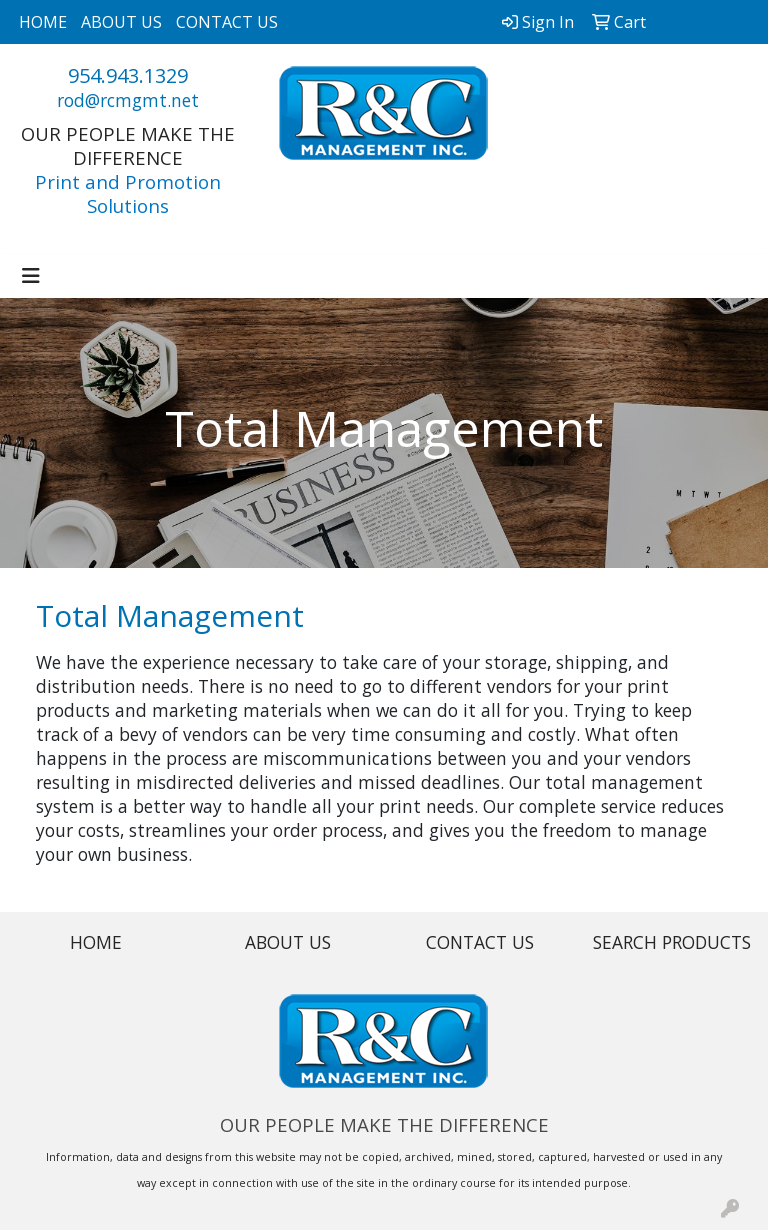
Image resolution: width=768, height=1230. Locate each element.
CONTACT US (227, 22)
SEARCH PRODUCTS (672, 942)
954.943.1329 (128, 75)
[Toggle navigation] (31, 276)
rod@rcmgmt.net (128, 100)
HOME (43, 22)
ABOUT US (121, 22)
